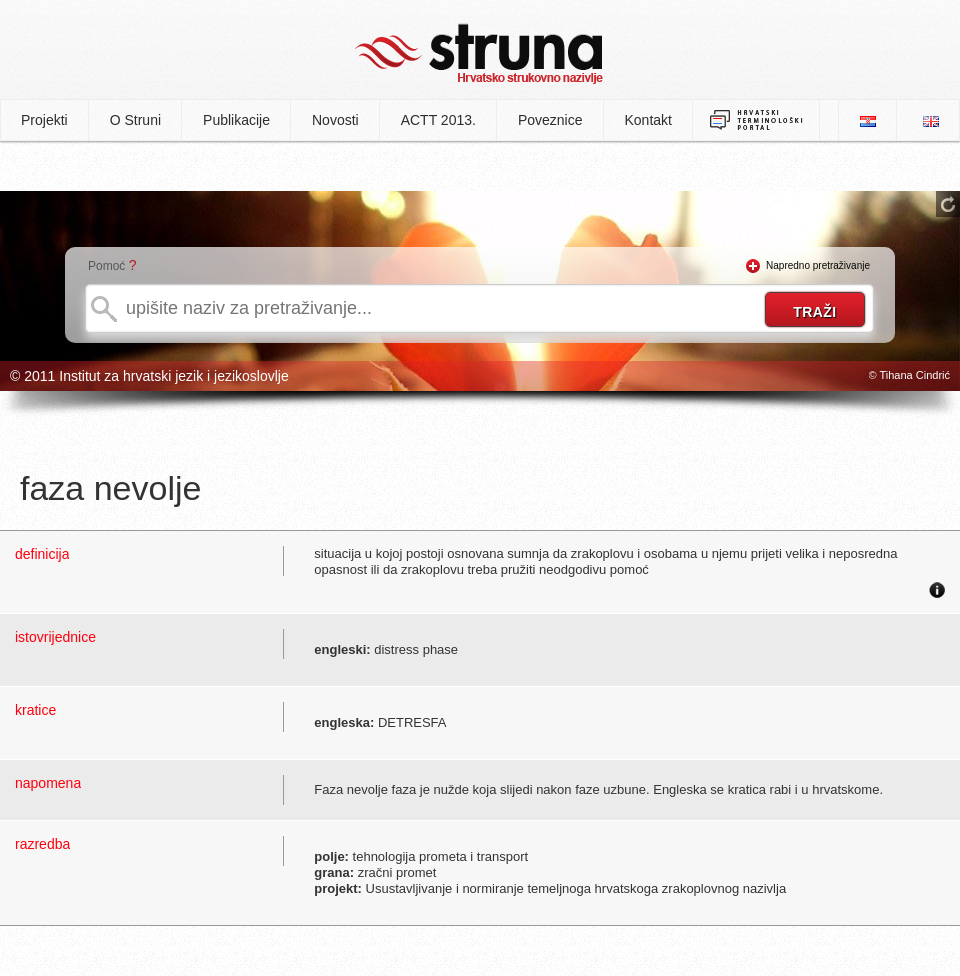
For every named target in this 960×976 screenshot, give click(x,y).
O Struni (135, 120)
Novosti (335, 120)
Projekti (44, 120)
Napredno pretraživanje (818, 265)
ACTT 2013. (438, 120)
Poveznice (550, 120)
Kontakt (648, 120)
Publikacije (236, 120)
